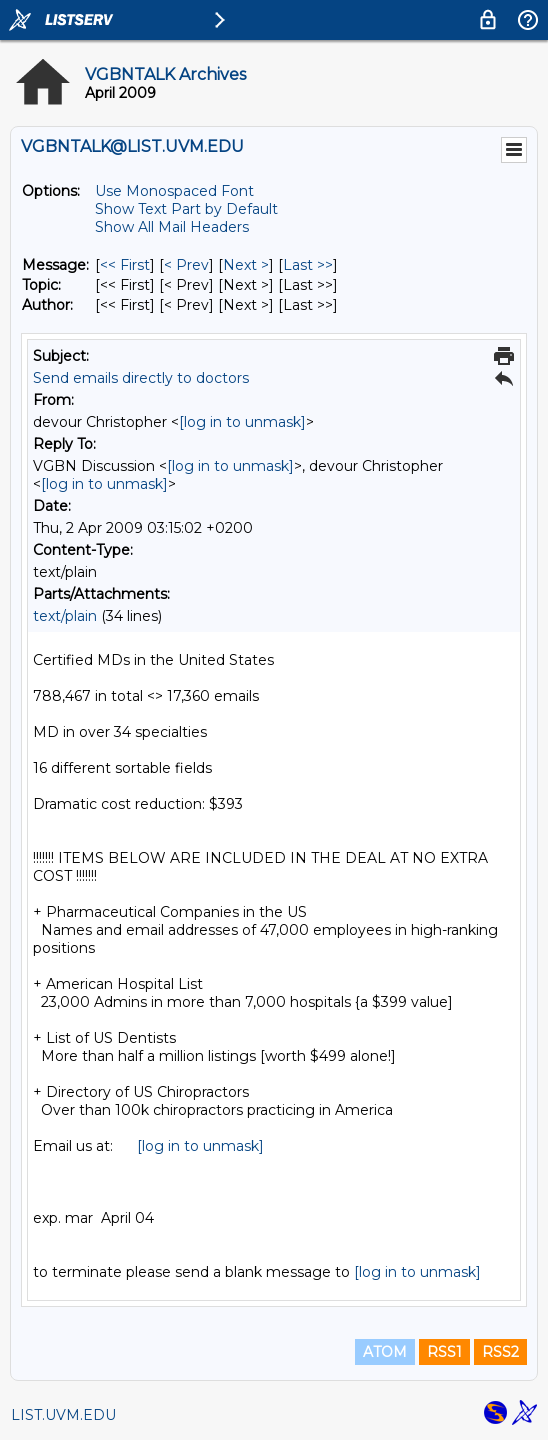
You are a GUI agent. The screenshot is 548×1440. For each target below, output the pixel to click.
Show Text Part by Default (186, 209)
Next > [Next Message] (246, 265)
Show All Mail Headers (172, 227)
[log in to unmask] (242, 422)
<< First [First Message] (125, 265)
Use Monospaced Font (174, 191)
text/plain (65, 616)
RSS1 (444, 1352)
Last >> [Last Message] (308, 265)
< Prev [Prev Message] (186, 265)
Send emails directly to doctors (141, 378)
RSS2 (500, 1352)
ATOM (385, 1352)
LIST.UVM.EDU (63, 1415)
